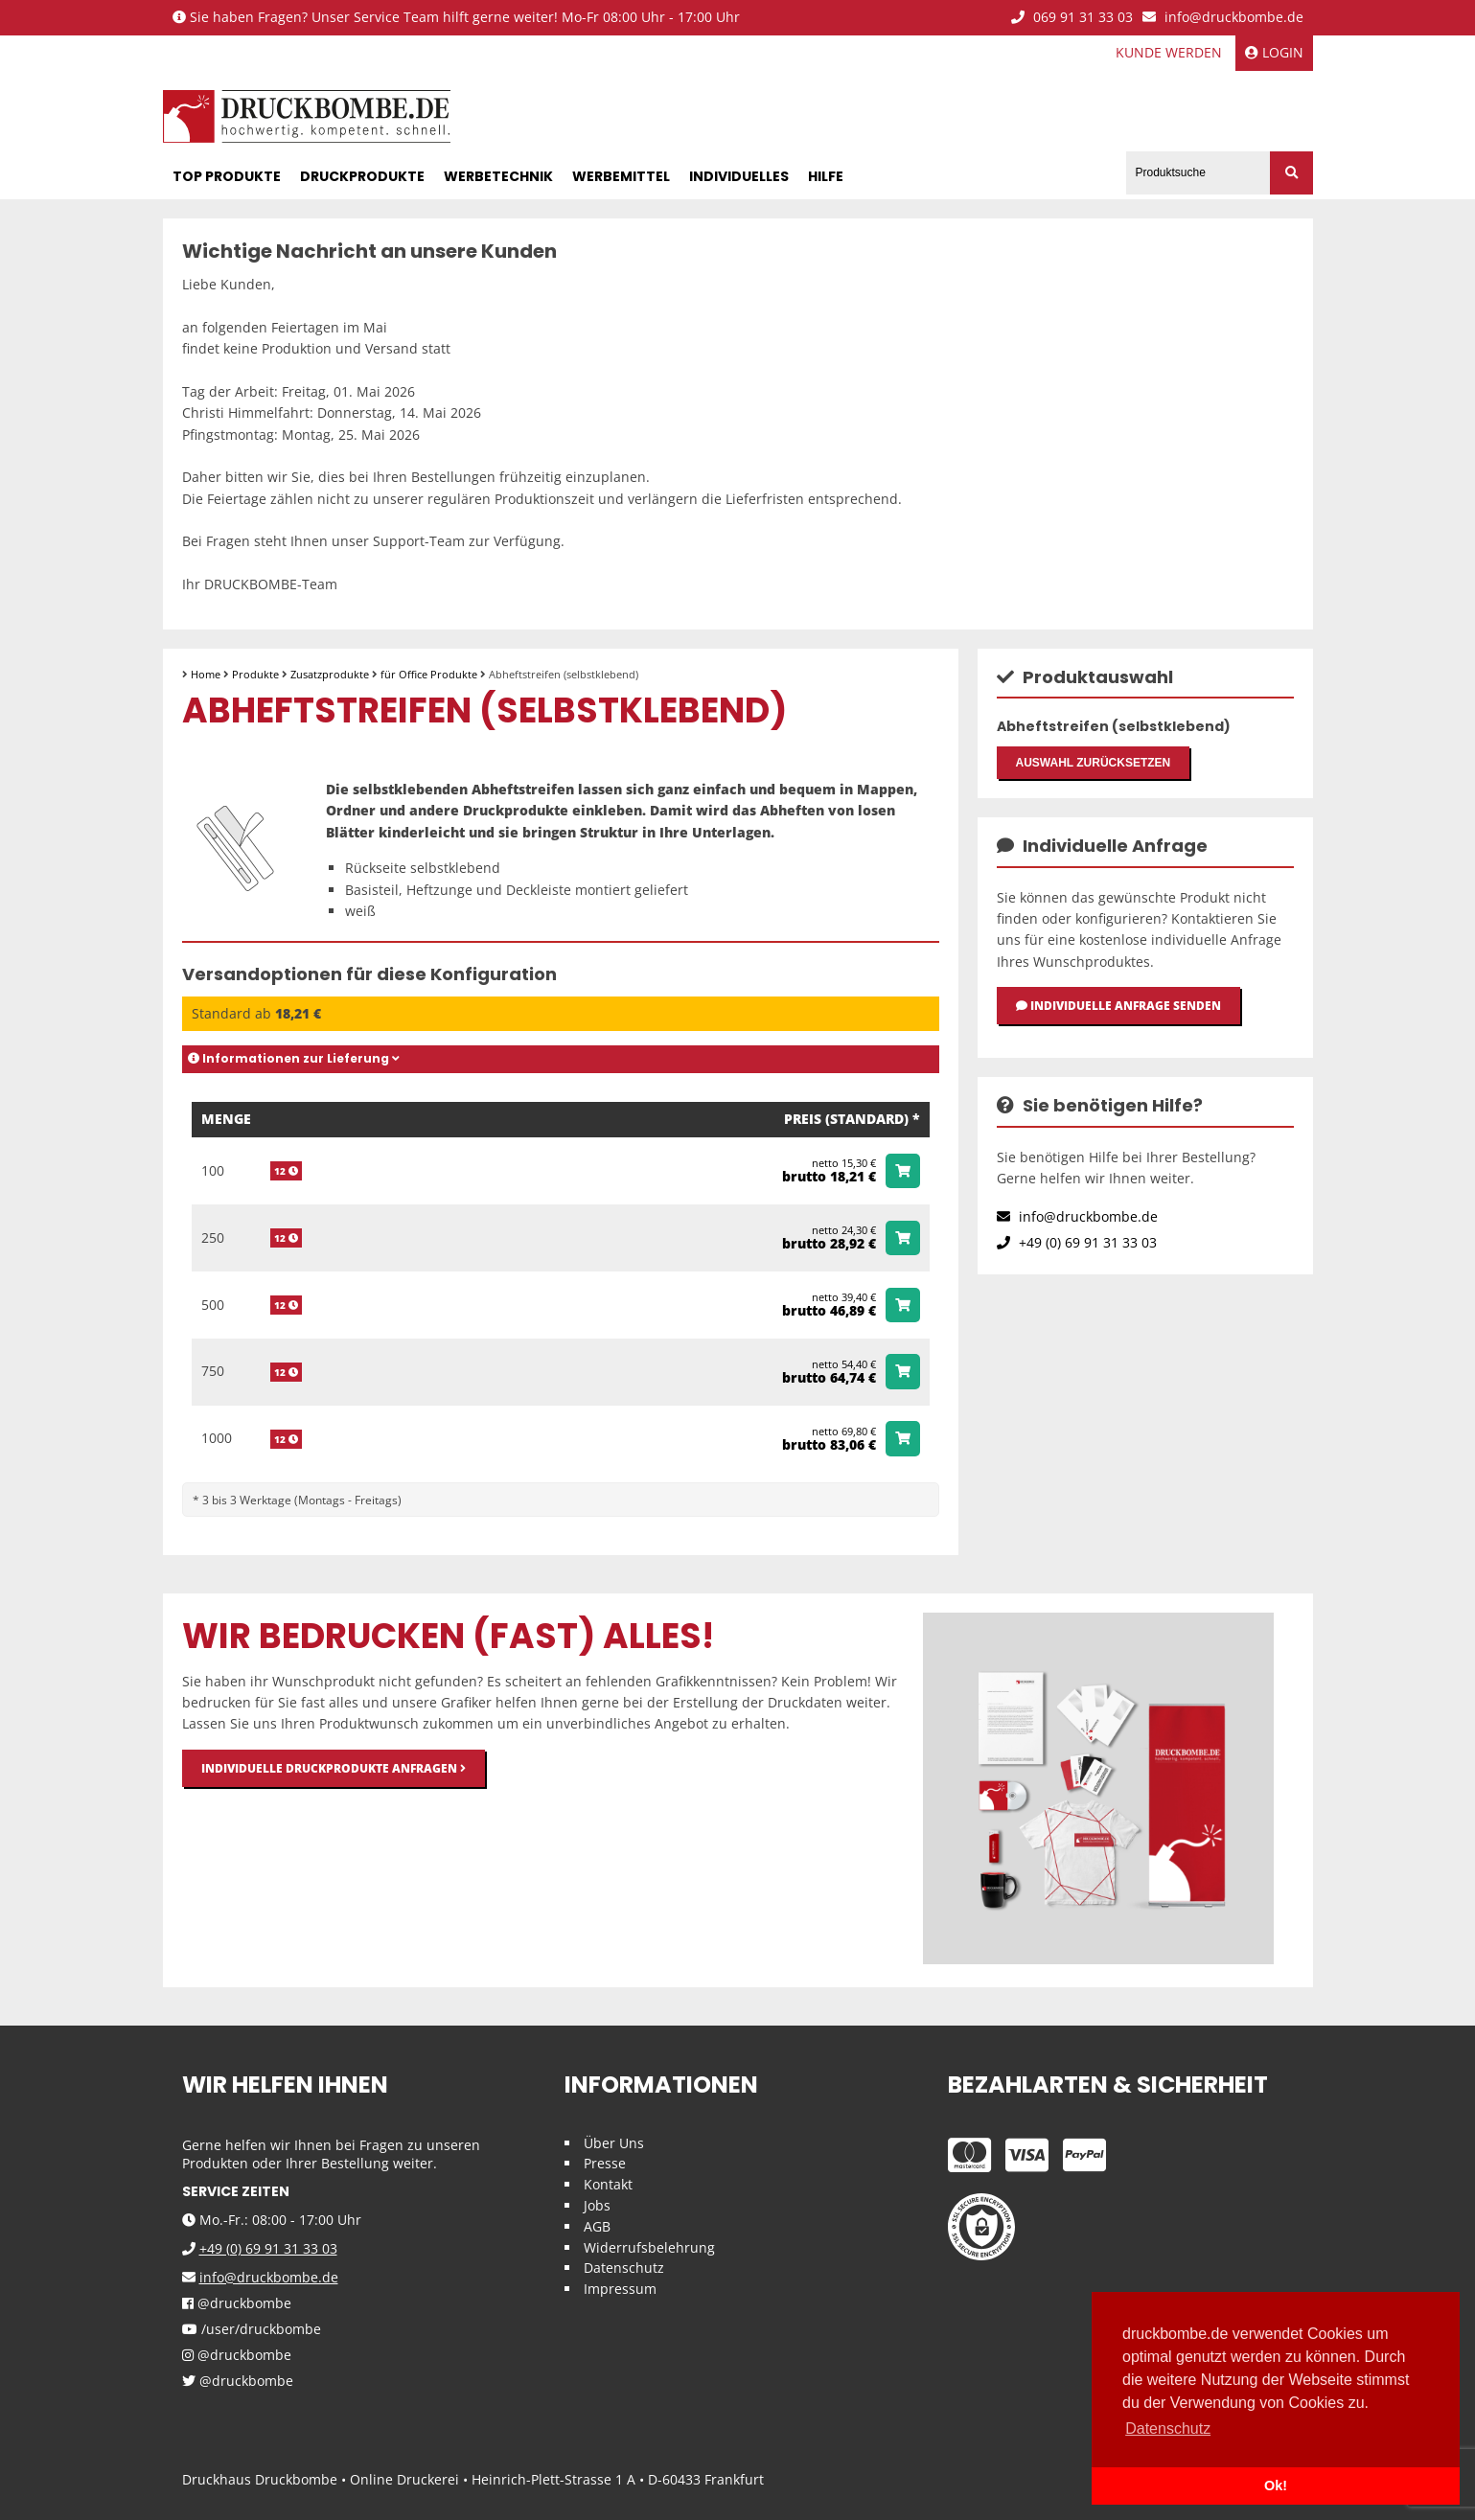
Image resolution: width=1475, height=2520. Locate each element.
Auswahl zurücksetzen (1093, 763)
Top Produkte (227, 173)
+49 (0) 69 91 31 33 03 (1077, 1252)
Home (205, 671)
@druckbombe (236, 2301)
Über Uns (614, 2140)
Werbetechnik (498, 173)
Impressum (620, 2286)
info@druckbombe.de (1222, 18)
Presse (605, 2160)
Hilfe (825, 173)
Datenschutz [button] (1167, 2428)
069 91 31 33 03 (1072, 18)
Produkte (255, 671)
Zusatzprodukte (329, 671)
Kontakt (608, 2181)
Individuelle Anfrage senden (1118, 1011)
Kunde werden (1169, 52)
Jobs (597, 2202)
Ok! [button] (1275, 2485)
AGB (597, 2223)
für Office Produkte (428, 671)
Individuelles (739, 173)
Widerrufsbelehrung (649, 2244)
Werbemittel (621, 173)
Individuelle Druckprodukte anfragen (333, 1765)
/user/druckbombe (251, 2327)
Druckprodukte (362, 173)
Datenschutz (624, 2265)
